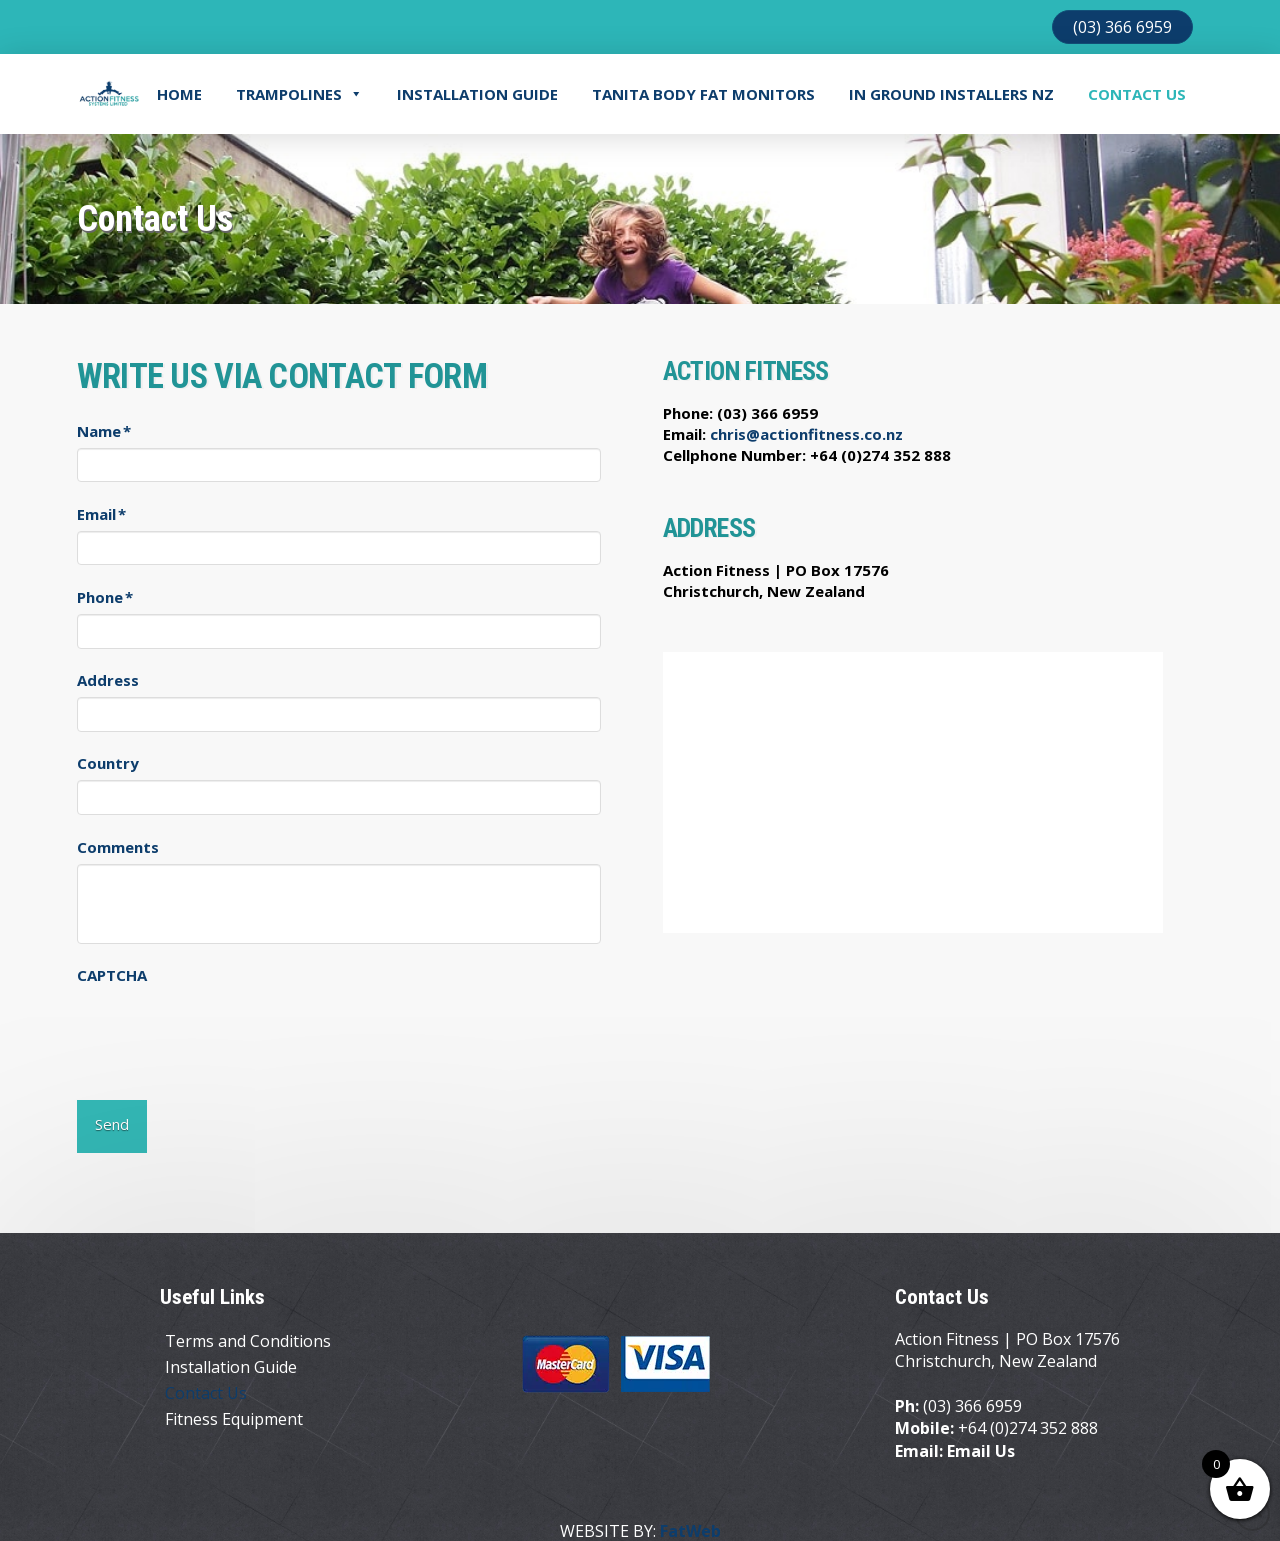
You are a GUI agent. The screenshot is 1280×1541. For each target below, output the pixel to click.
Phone (105, 597)
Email (102, 514)
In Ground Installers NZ (951, 94)
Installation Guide (477, 94)
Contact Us (1137, 94)
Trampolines (299, 94)
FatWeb (690, 1505)
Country (108, 763)
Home (179, 94)
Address (108, 680)
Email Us (981, 1424)
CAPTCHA (112, 975)
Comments (118, 847)
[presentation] (229, 1031)
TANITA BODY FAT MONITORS (703, 94)
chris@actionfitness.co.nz (806, 434)
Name (104, 431)
